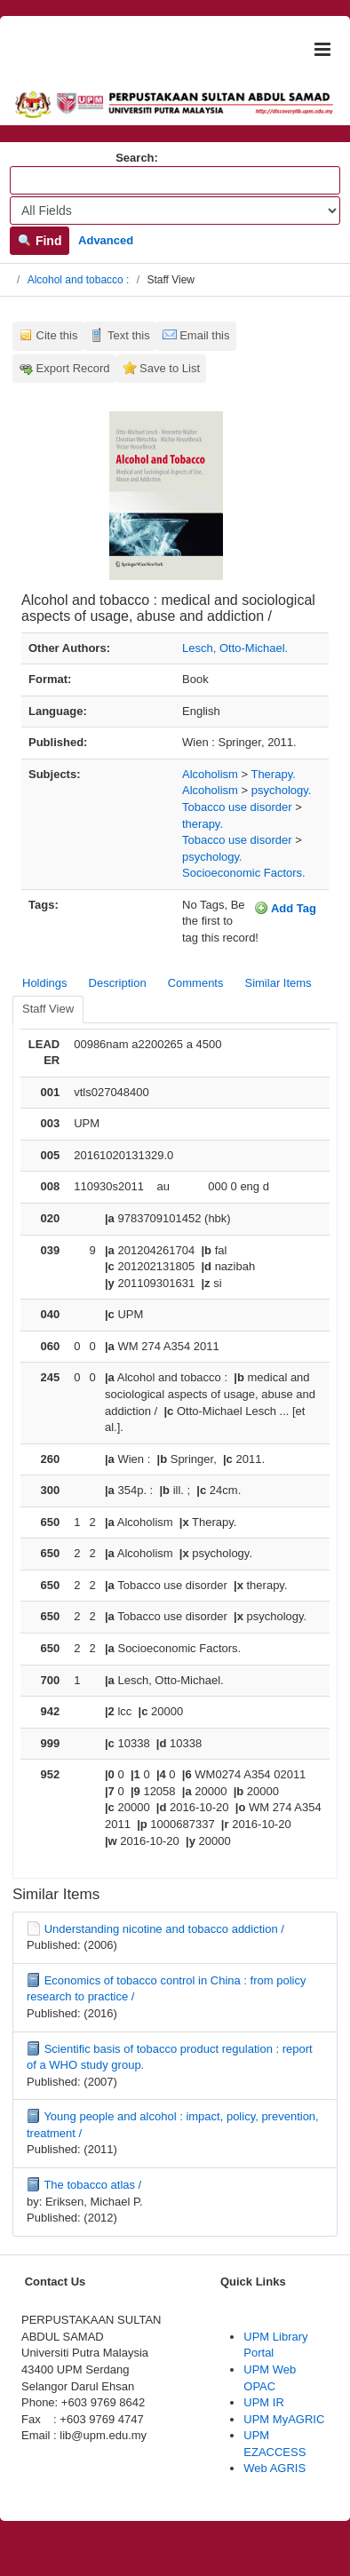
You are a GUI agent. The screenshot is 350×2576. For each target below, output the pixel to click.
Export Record (73, 368)
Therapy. (273, 774)
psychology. (281, 790)
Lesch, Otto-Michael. (235, 648)
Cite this (57, 335)
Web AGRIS (274, 2468)
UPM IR (263, 2402)
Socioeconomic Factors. (244, 872)
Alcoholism (210, 774)
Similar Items (277, 983)
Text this (128, 335)
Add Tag (285, 908)
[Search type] (175, 210)
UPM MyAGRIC (283, 2419)
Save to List (169, 368)
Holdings (45, 983)
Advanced (105, 240)
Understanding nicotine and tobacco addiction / (164, 1929)
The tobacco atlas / (92, 2184)
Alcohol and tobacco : (79, 280)
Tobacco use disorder (237, 807)
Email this (204, 335)
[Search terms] (175, 180)
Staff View (48, 1008)
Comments (196, 983)
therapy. (202, 824)
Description (118, 983)
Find (39, 241)
